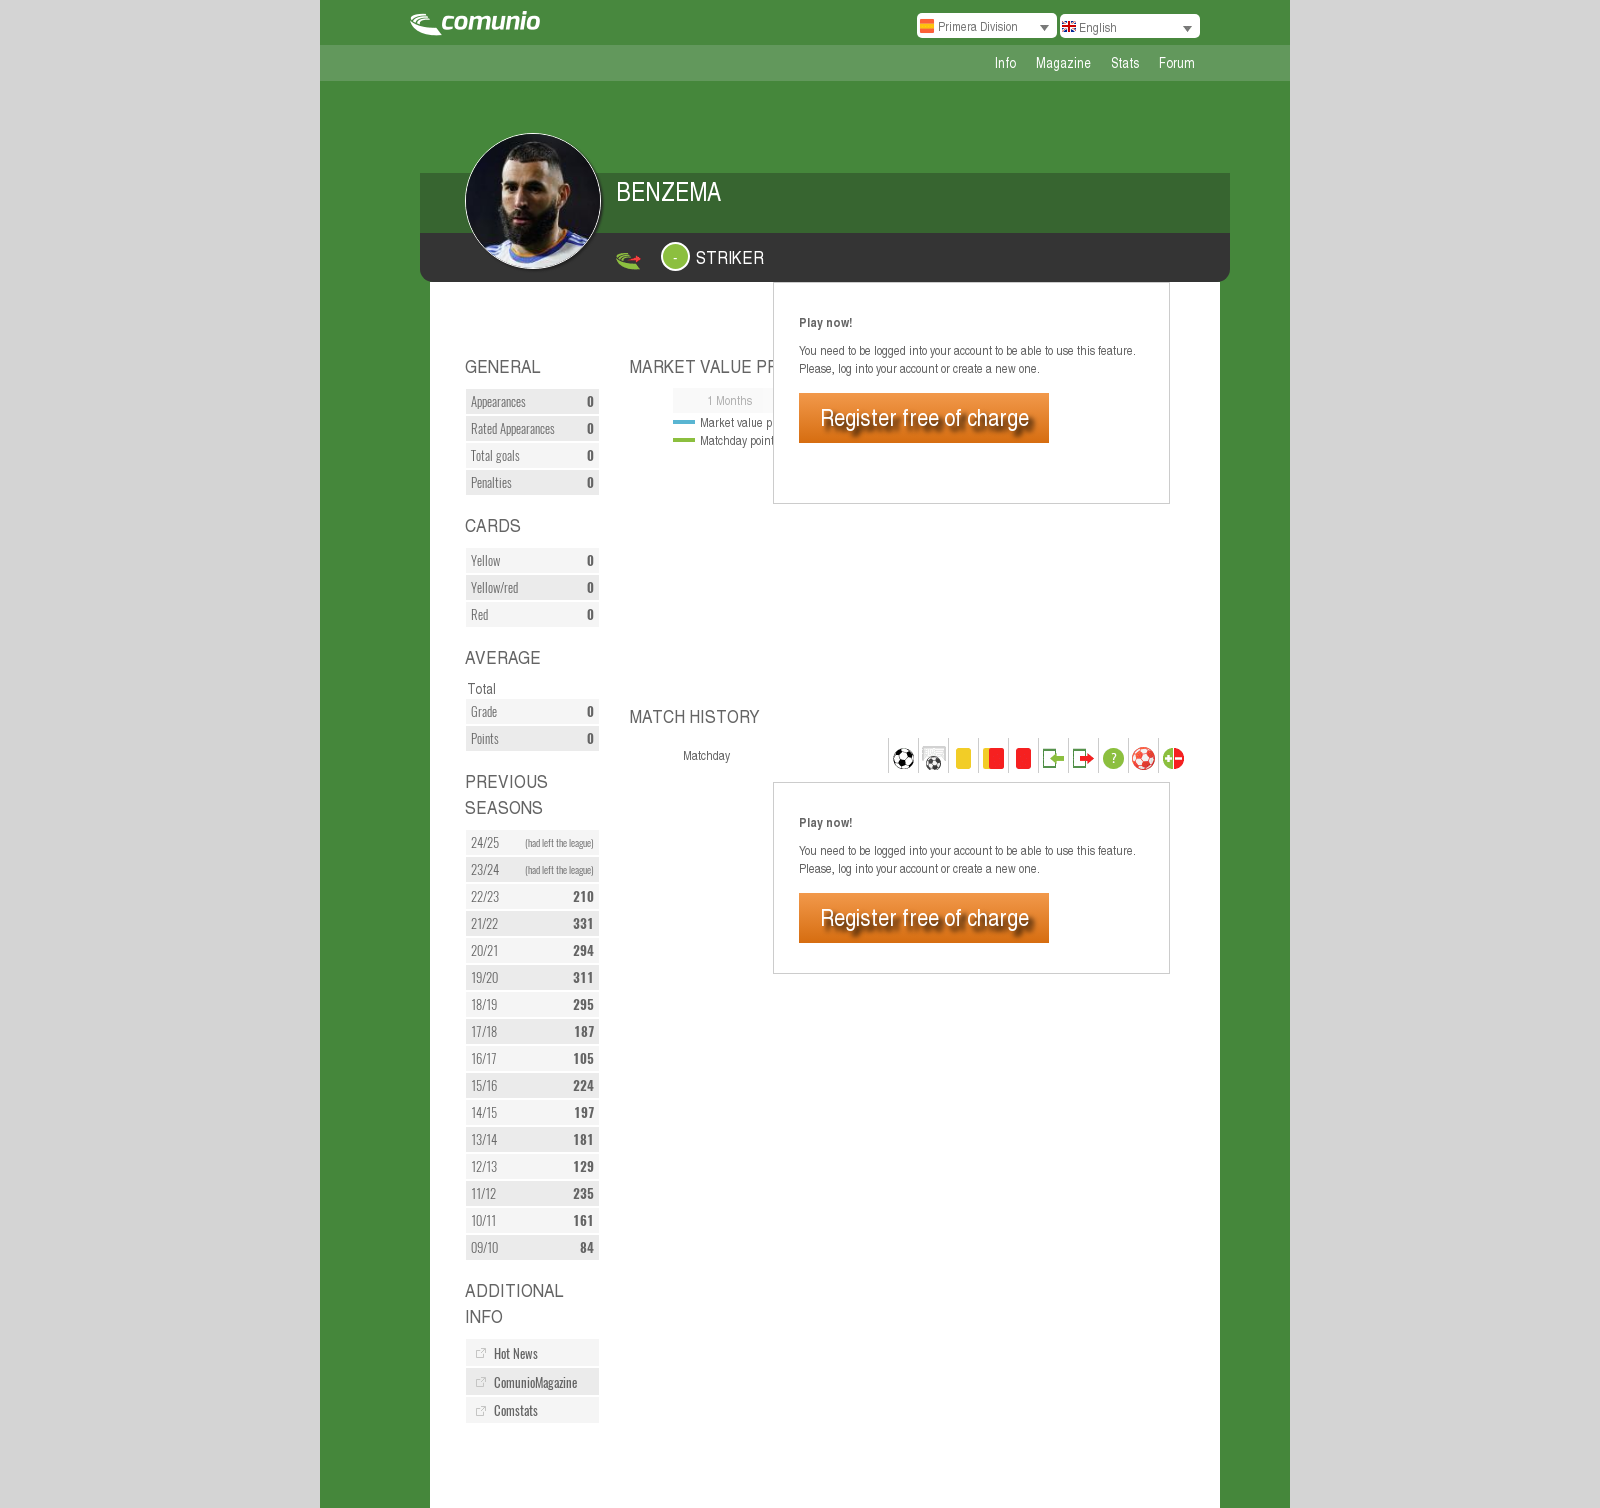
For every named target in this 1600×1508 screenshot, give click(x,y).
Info (1005, 62)
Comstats (516, 1410)
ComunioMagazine (535, 1382)
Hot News (516, 1353)
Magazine (1063, 62)
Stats (1125, 62)
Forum (1177, 62)
